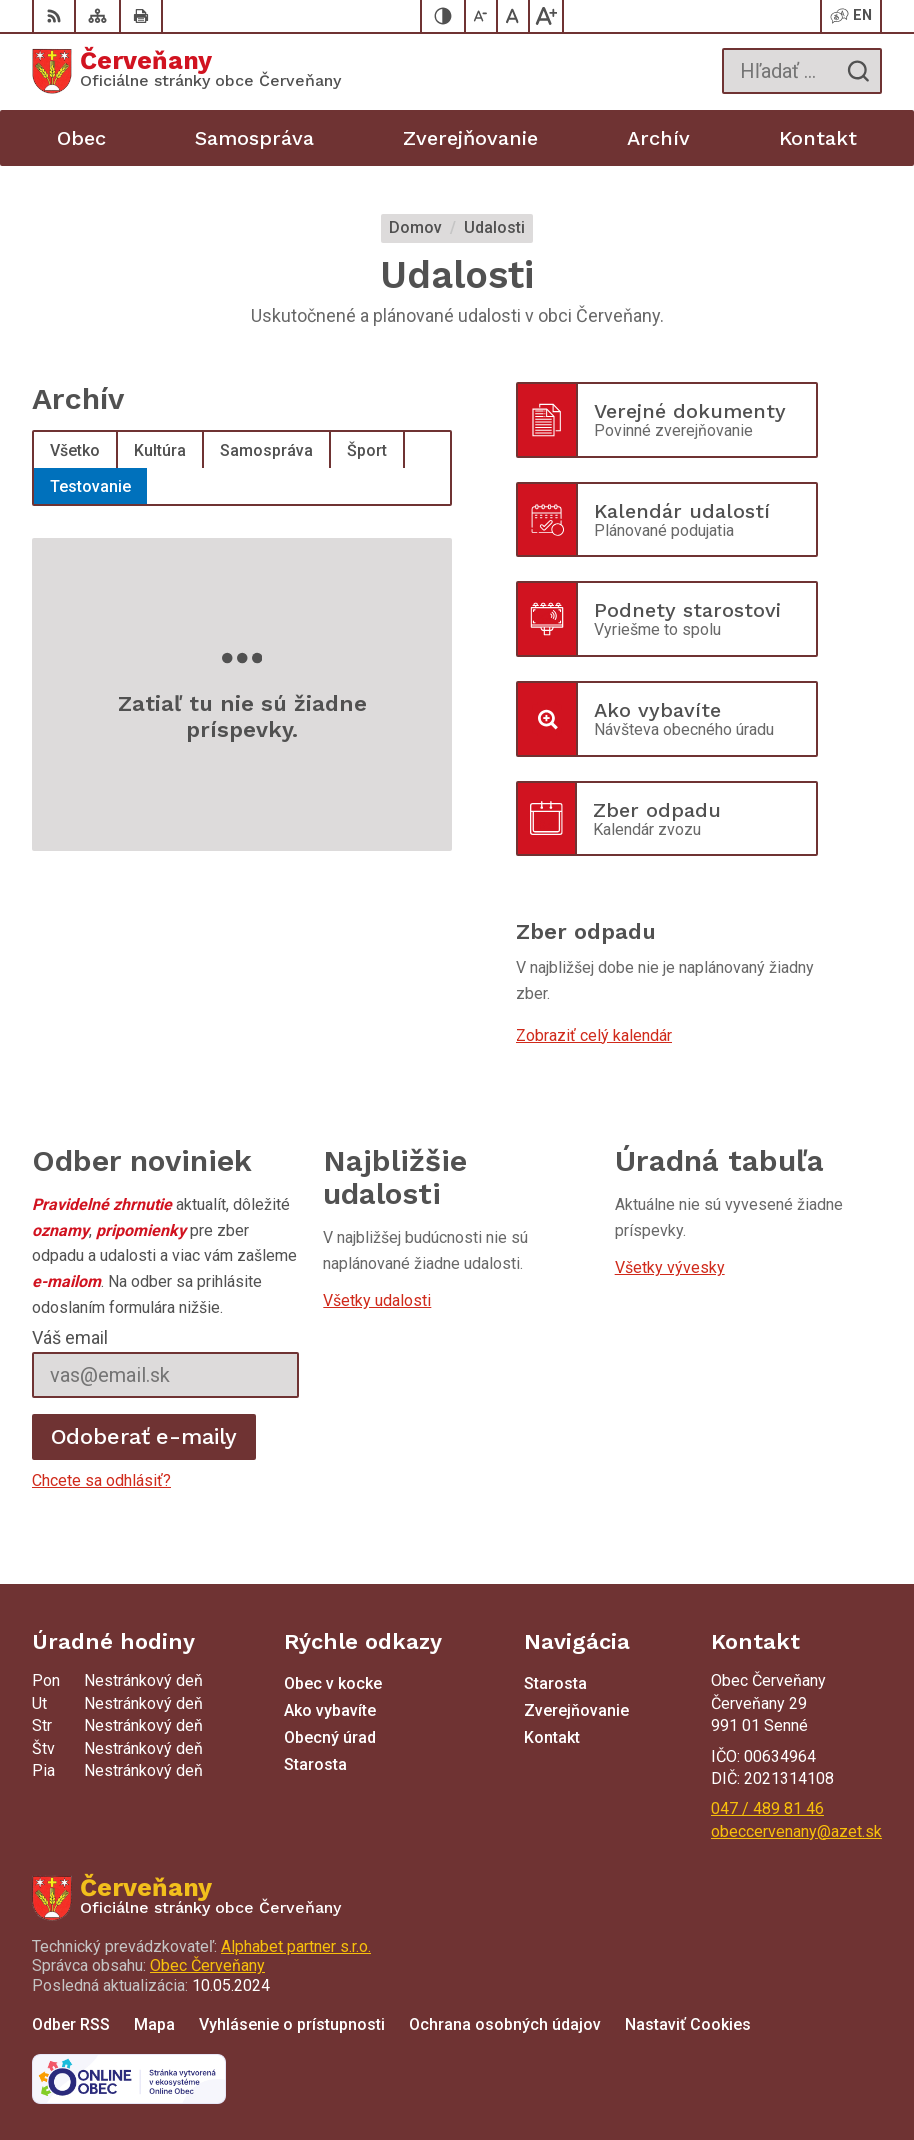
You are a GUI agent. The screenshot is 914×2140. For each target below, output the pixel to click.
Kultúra (160, 450)
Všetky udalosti (377, 1300)
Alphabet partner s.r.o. (296, 1946)
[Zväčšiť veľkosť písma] (546, 16)
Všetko (75, 450)
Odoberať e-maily (144, 1436)
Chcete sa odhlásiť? (101, 1480)
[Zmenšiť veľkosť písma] (482, 16)
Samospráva (266, 450)
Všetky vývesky (670, 1267)
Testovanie (90, 486)
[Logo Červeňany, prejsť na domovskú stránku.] (186, 71)
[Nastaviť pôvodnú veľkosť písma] (514, 16)
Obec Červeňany (207, 1965)
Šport (367, 450)
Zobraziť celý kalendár (594, 1035)
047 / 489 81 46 (767, 1808)
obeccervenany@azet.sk (796, 1831)
